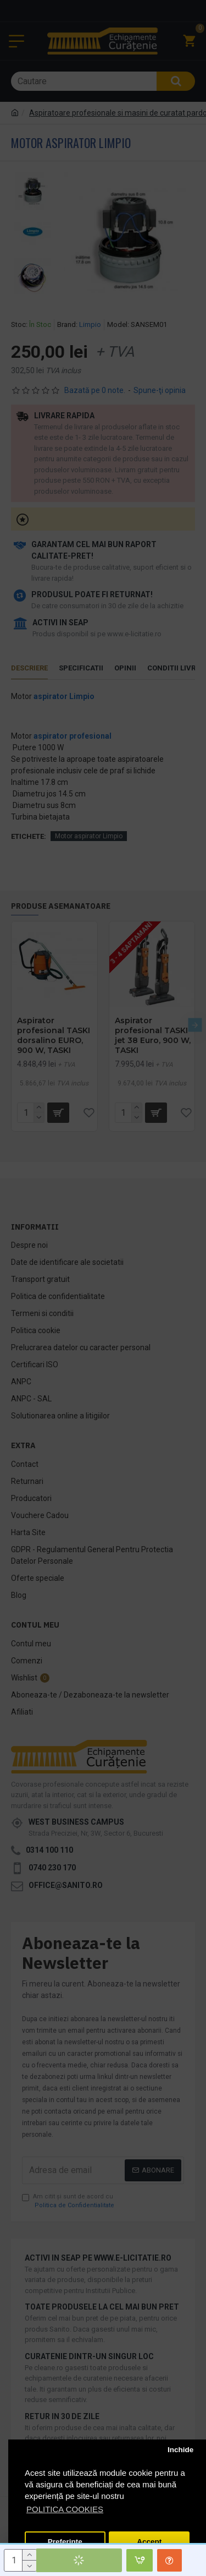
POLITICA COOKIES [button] (64, 2509)
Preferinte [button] (65, 2541)
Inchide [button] (180, 2450)
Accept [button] (149, 2541)
